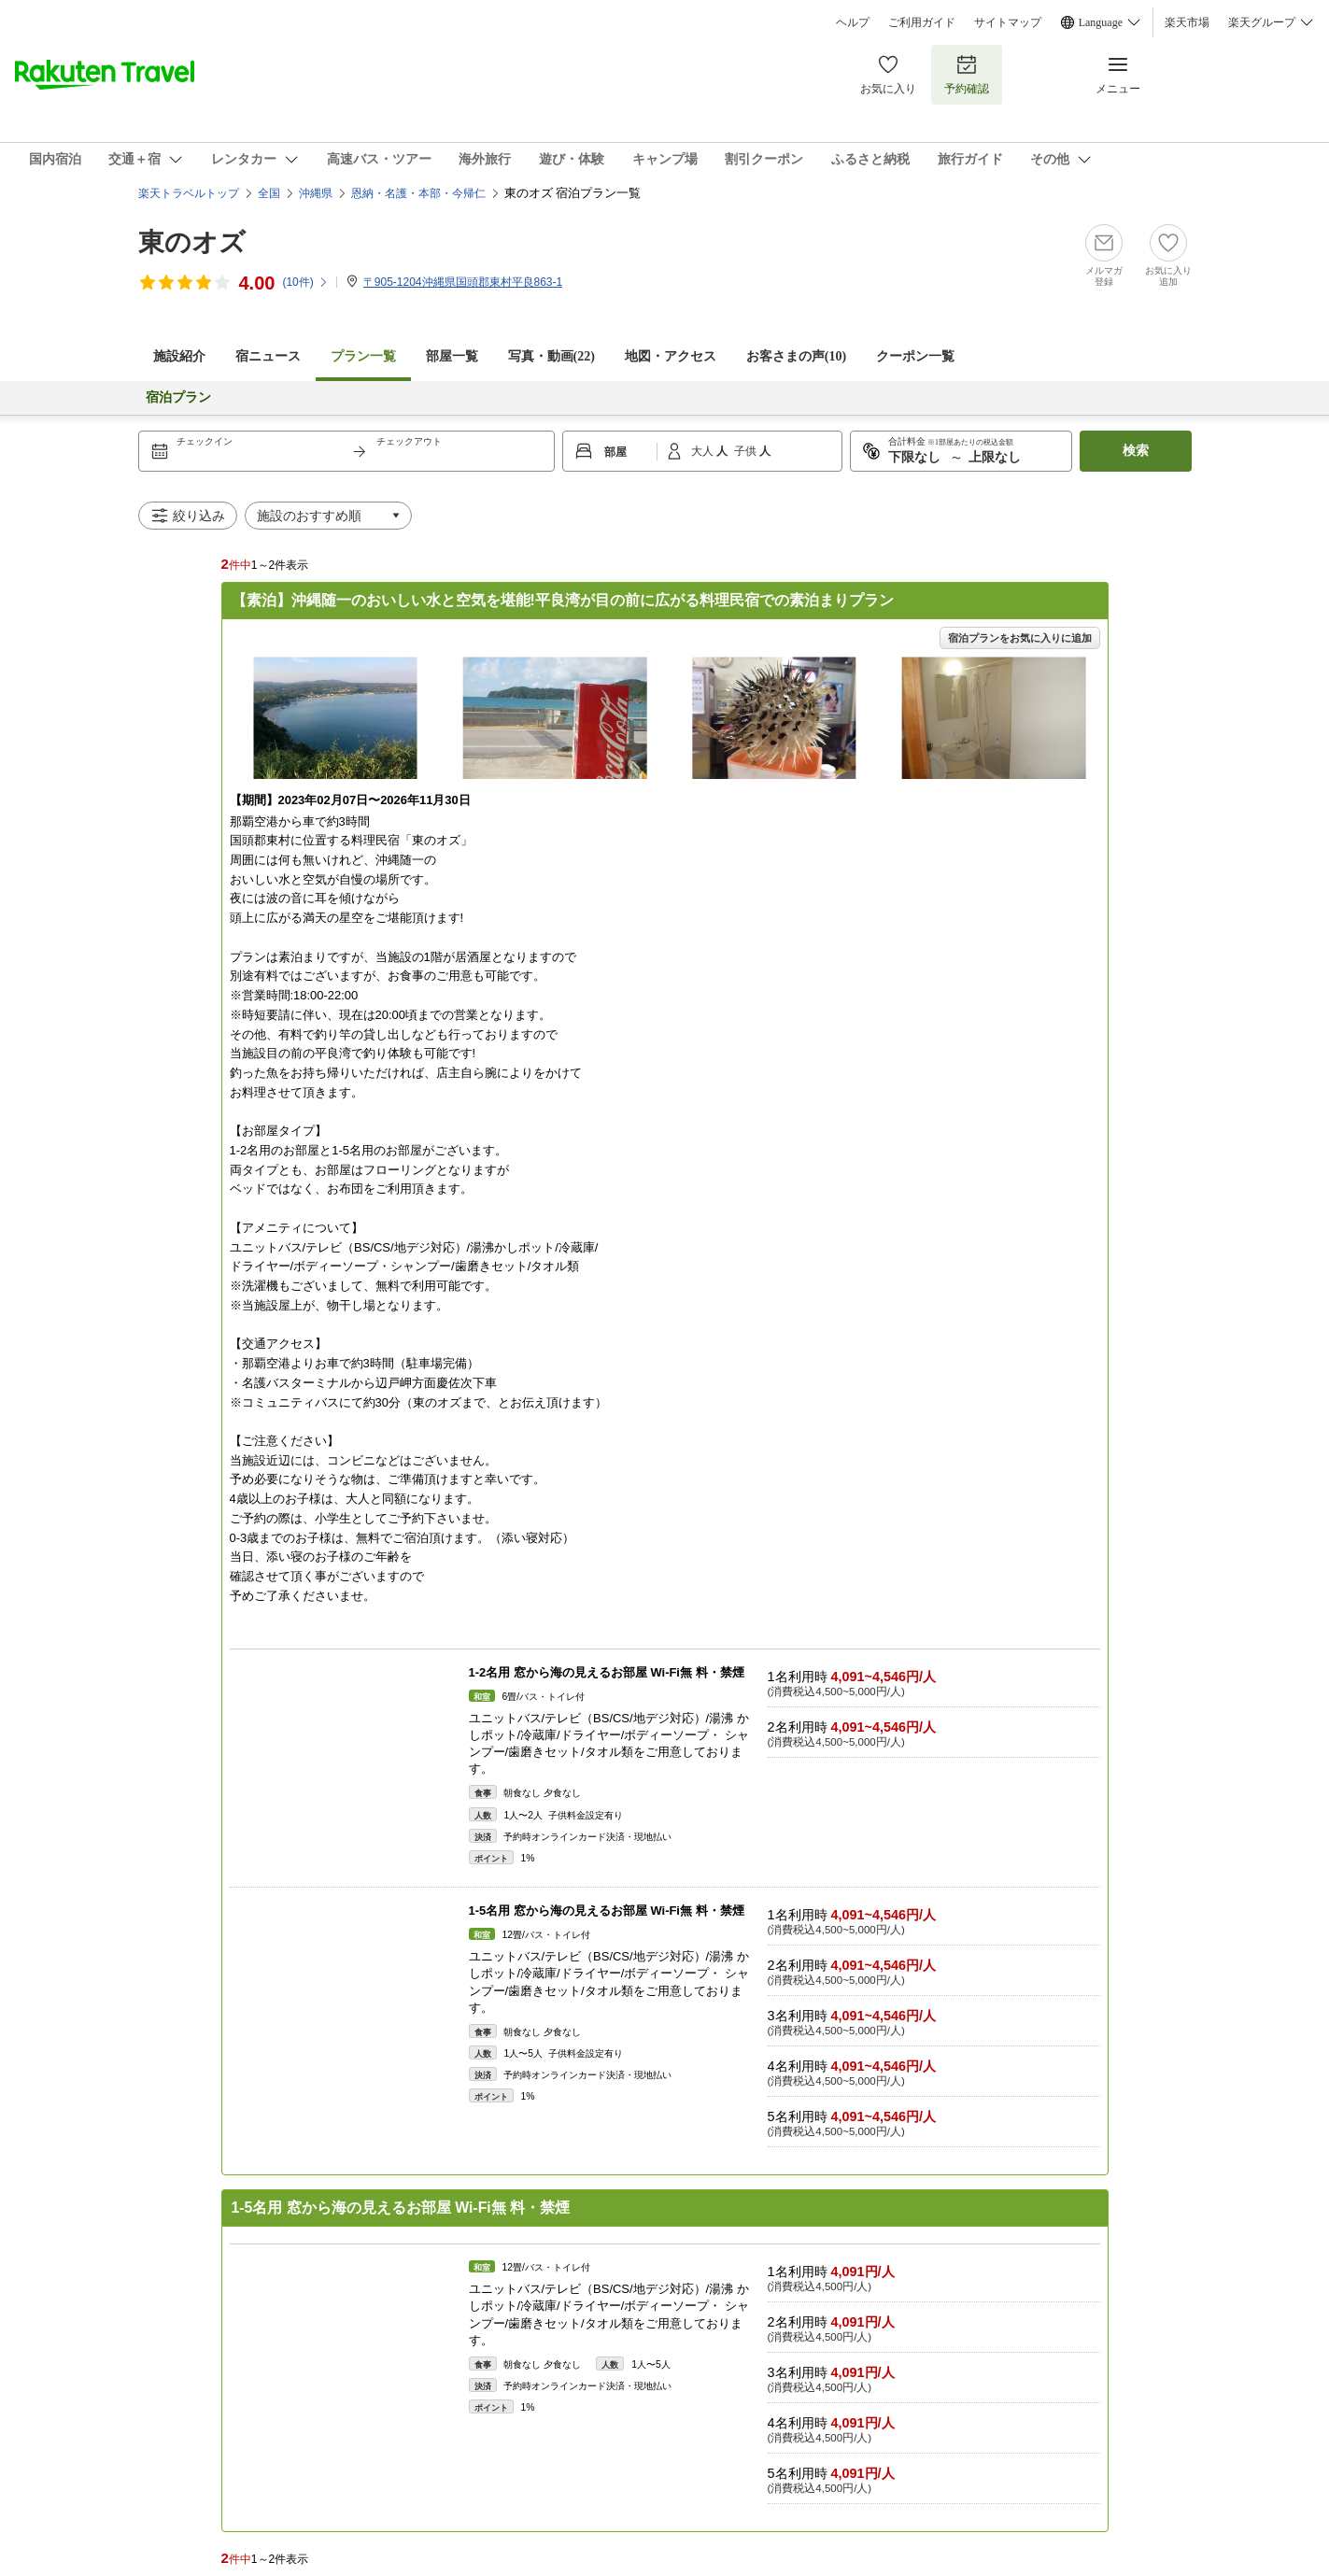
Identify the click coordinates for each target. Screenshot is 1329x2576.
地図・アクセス (670, 356)
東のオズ (192, 242)
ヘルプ (853, 22)
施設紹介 (179, 356)
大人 (703, 451)
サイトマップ (1007, 22)
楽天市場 (1187, 22)
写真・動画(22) (551, 356)
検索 (1136, 451)
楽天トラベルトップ (188, 193)
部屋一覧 (452, 356)
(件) (305, 282)
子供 (746, 451)
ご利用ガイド (921, 22)
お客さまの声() (796, 356)
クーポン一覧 (915, 356)
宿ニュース (268, 356)
